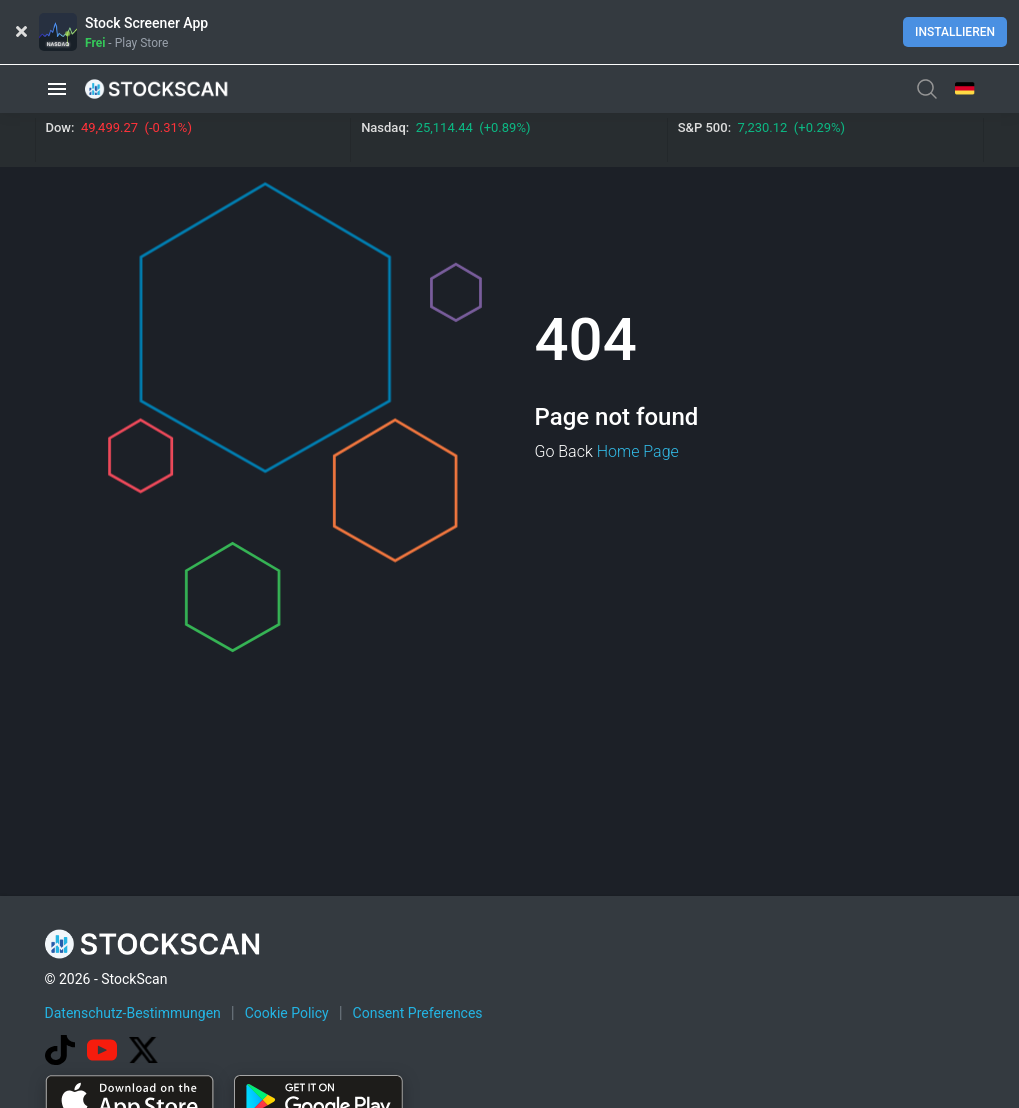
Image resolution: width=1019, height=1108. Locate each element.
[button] (57, 88)
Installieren (955, 32)
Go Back (564, 451)
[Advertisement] (510, 1051)
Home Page (638, 451)
